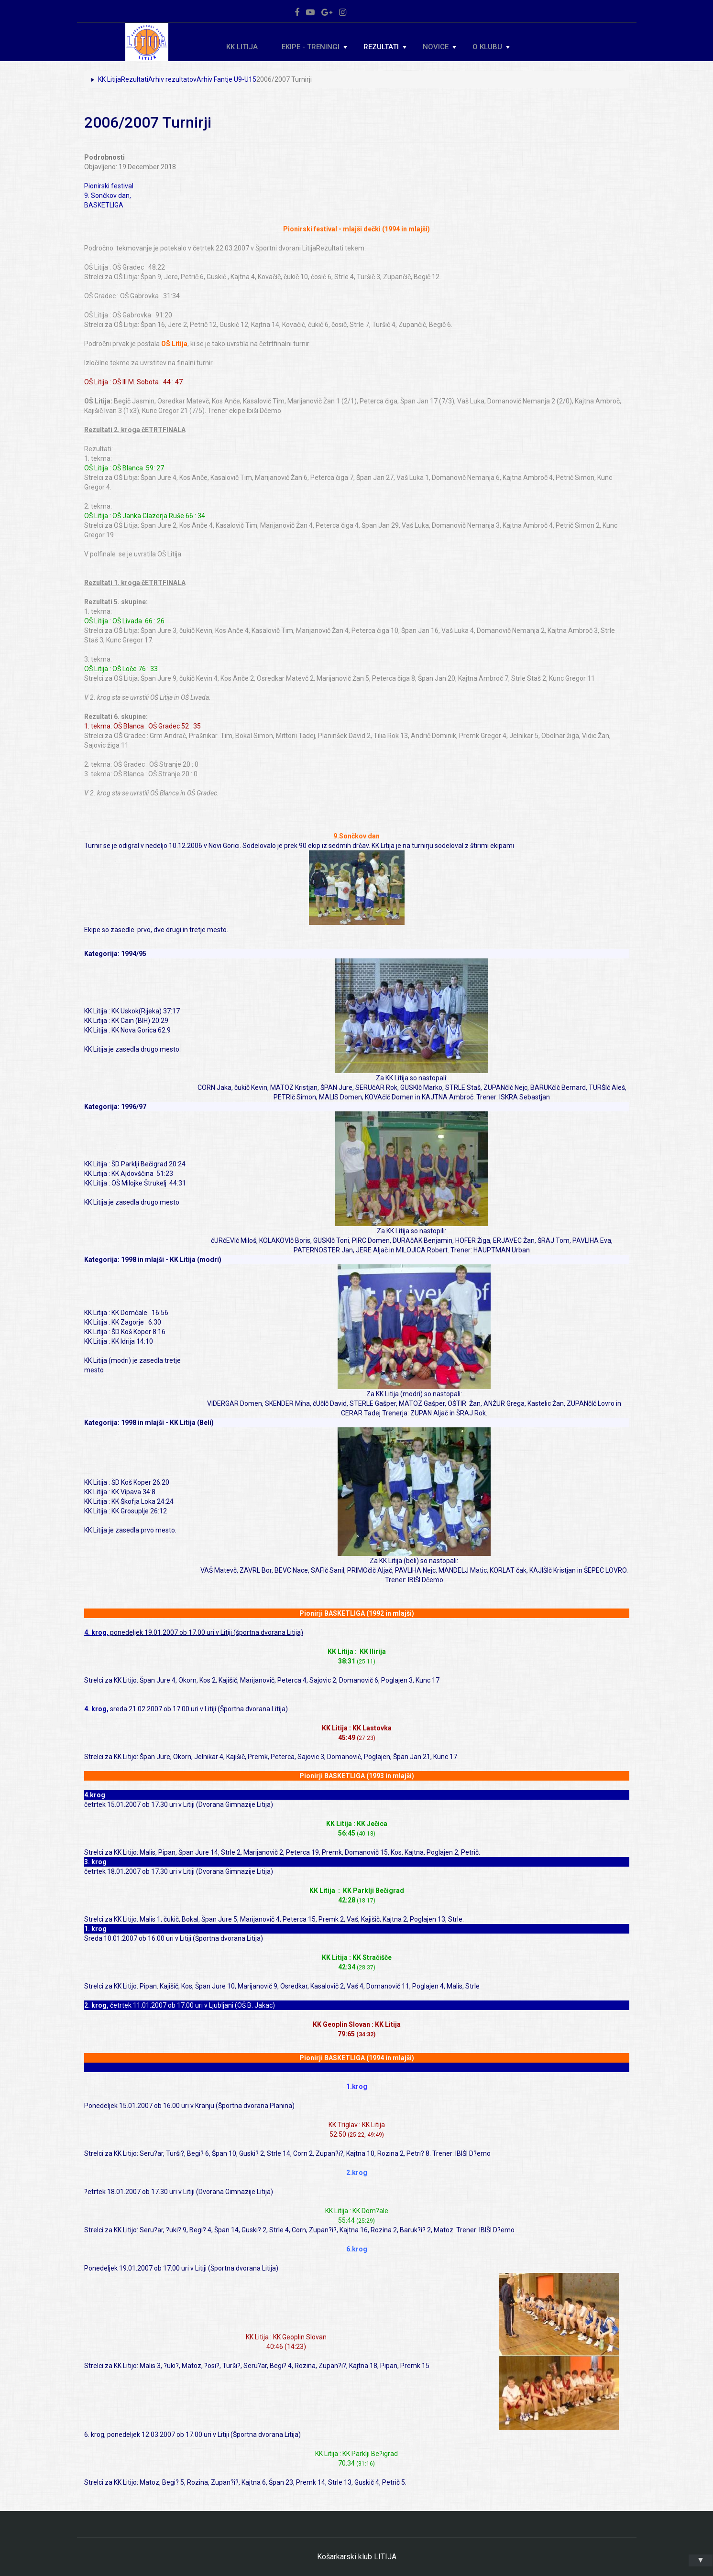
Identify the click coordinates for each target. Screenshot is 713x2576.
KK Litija (242, 47)
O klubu (491, 47)
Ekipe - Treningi (314, 47)
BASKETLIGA (103, 205)
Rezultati (384, 47)
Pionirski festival (108, 186)
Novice (439, 47)
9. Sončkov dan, (107, 195)
